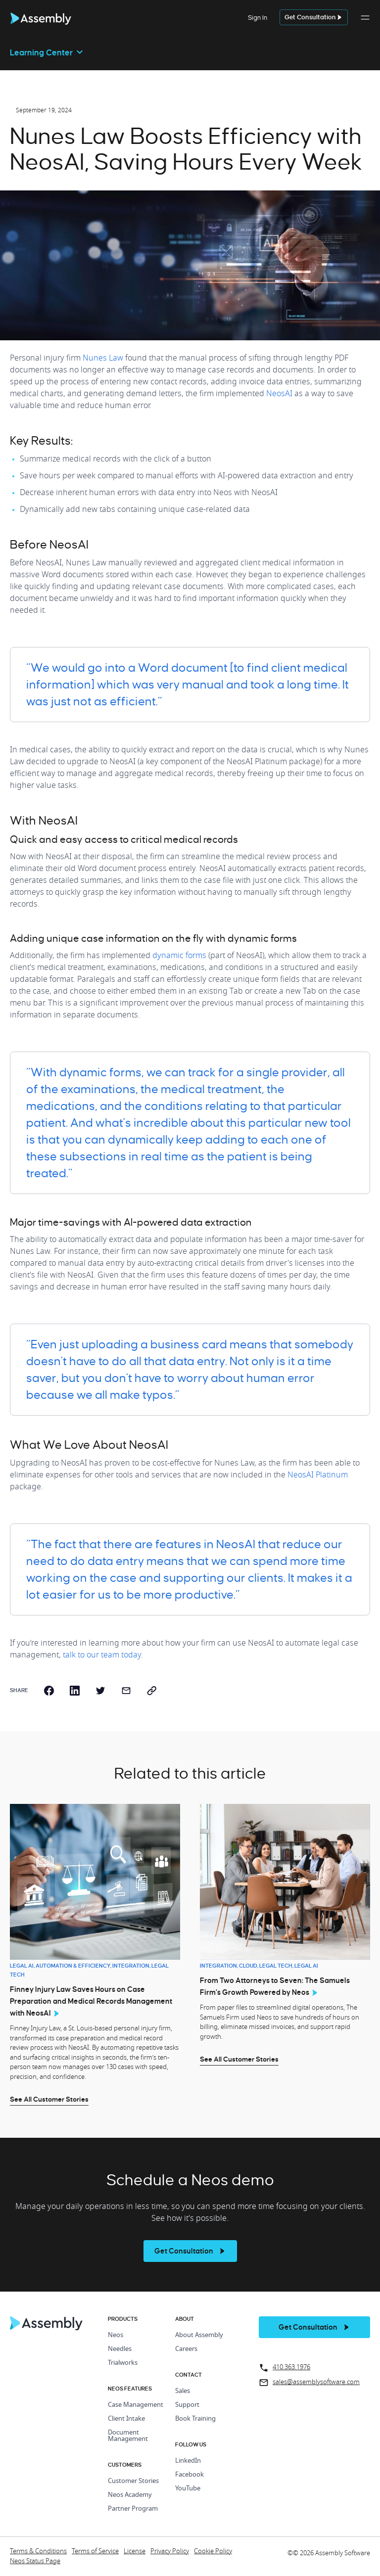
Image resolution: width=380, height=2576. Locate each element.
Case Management (135, 2405)
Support (187, 2405)
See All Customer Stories (49, 2099)
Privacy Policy (169, 2551)
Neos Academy (130, 2495)
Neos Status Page (35, 2561)
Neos (115, 2335)
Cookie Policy (213, 2551)
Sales (182, 2391)
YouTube (187, 2488)
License (134, 2551)
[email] (126, 1691)
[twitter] (100, 1691)
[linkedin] (75, 1691)
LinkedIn (188, 2461)
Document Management (128, 2436)
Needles (120, 2349)
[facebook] (49, 1691)
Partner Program (133, 2509)
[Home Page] (46, 2327)
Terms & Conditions (38, 2551)
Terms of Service (95, 2551)
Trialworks (123, 2363)
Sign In (257, 17)
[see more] (190, 2251)
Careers (186, 2349)
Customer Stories (133, 2481)
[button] (365, 23)
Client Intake (126, 2419)
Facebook (189, 2475)
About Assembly (199, 2335)
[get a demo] (314, 17)
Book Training (195, 2419)
